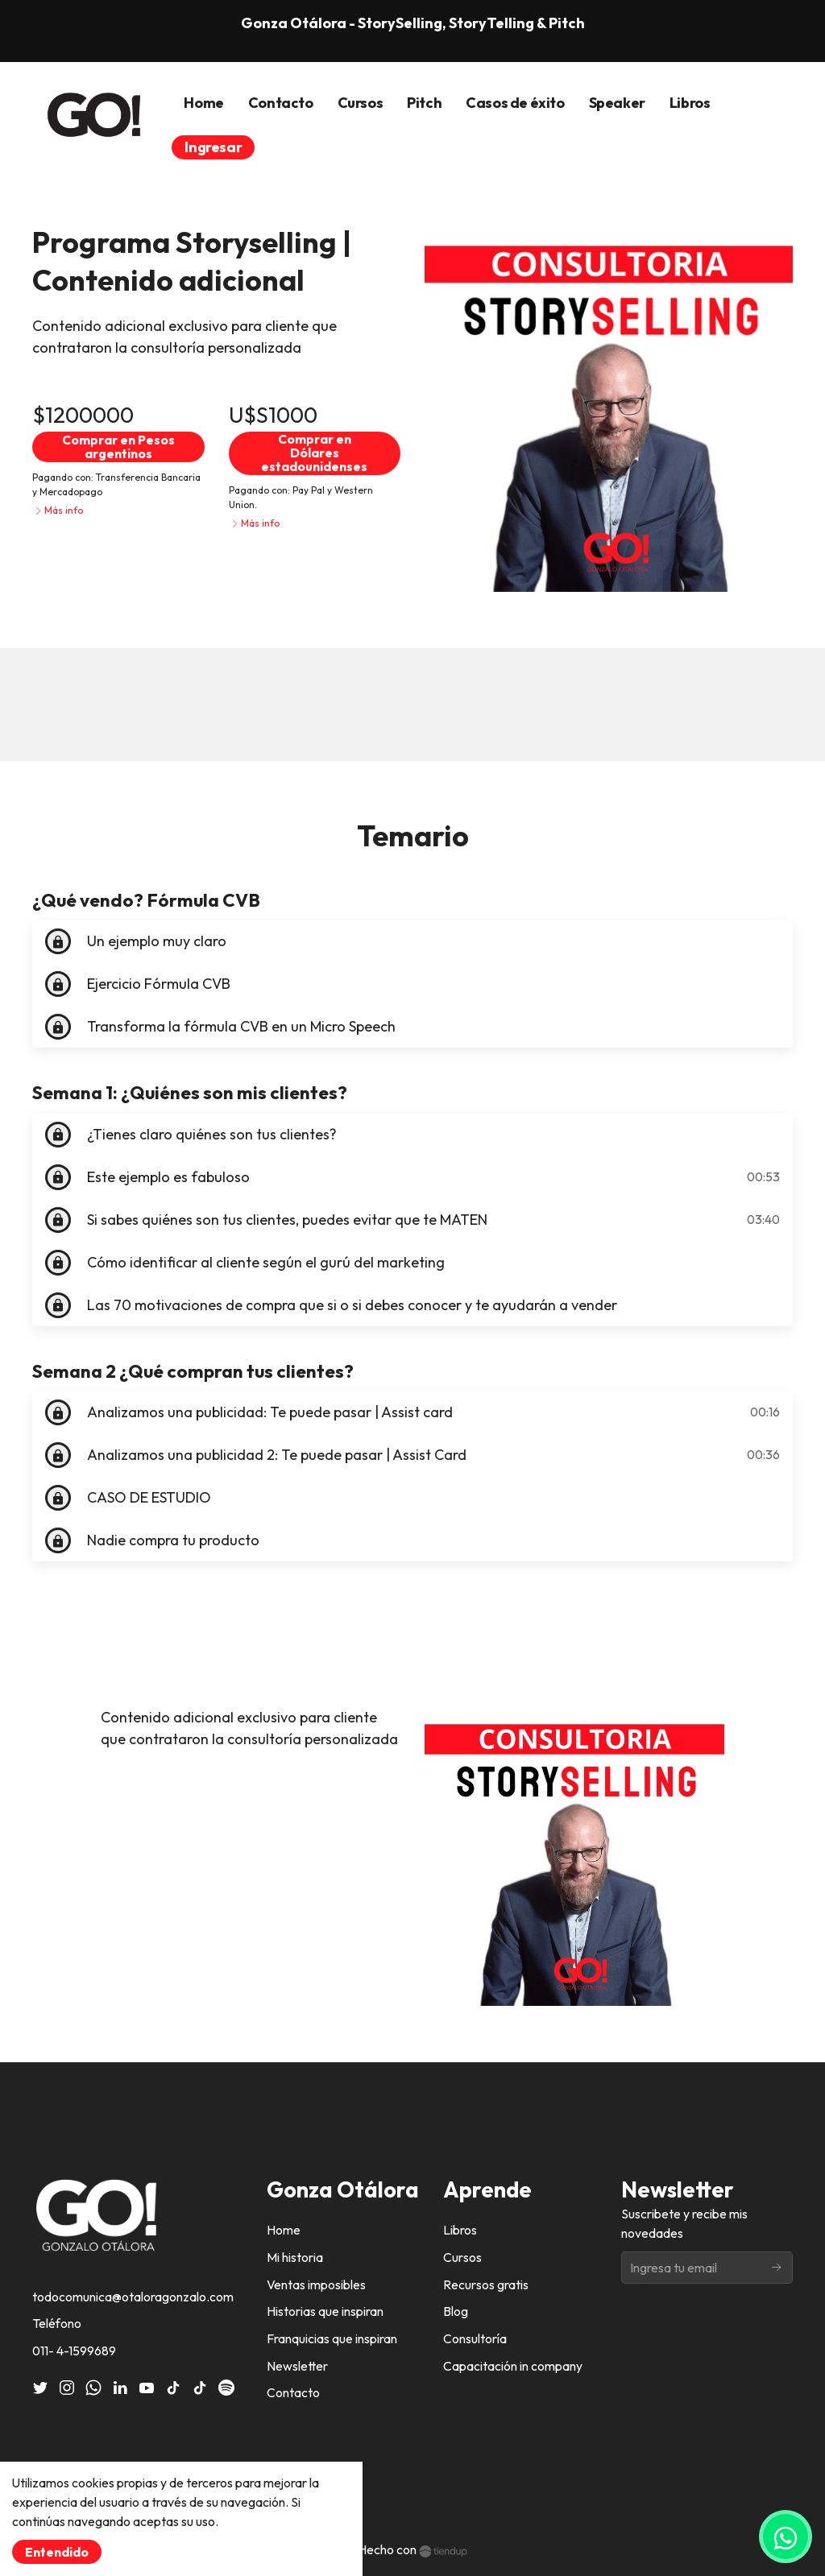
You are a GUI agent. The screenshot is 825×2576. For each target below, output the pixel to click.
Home (284, 2230)
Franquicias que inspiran (332, 2338)
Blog (455, 2311)
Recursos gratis (486, 2284)
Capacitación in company (512, 2366)
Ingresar (213, 147)
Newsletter (297, 2366)
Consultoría (475, 2338)
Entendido (57, 2552)
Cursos (462, 2257)
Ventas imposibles (316, 2284)
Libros (460, 2230)
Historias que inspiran (325, 2311)
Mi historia (295, 2257)
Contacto (293, 2392)
